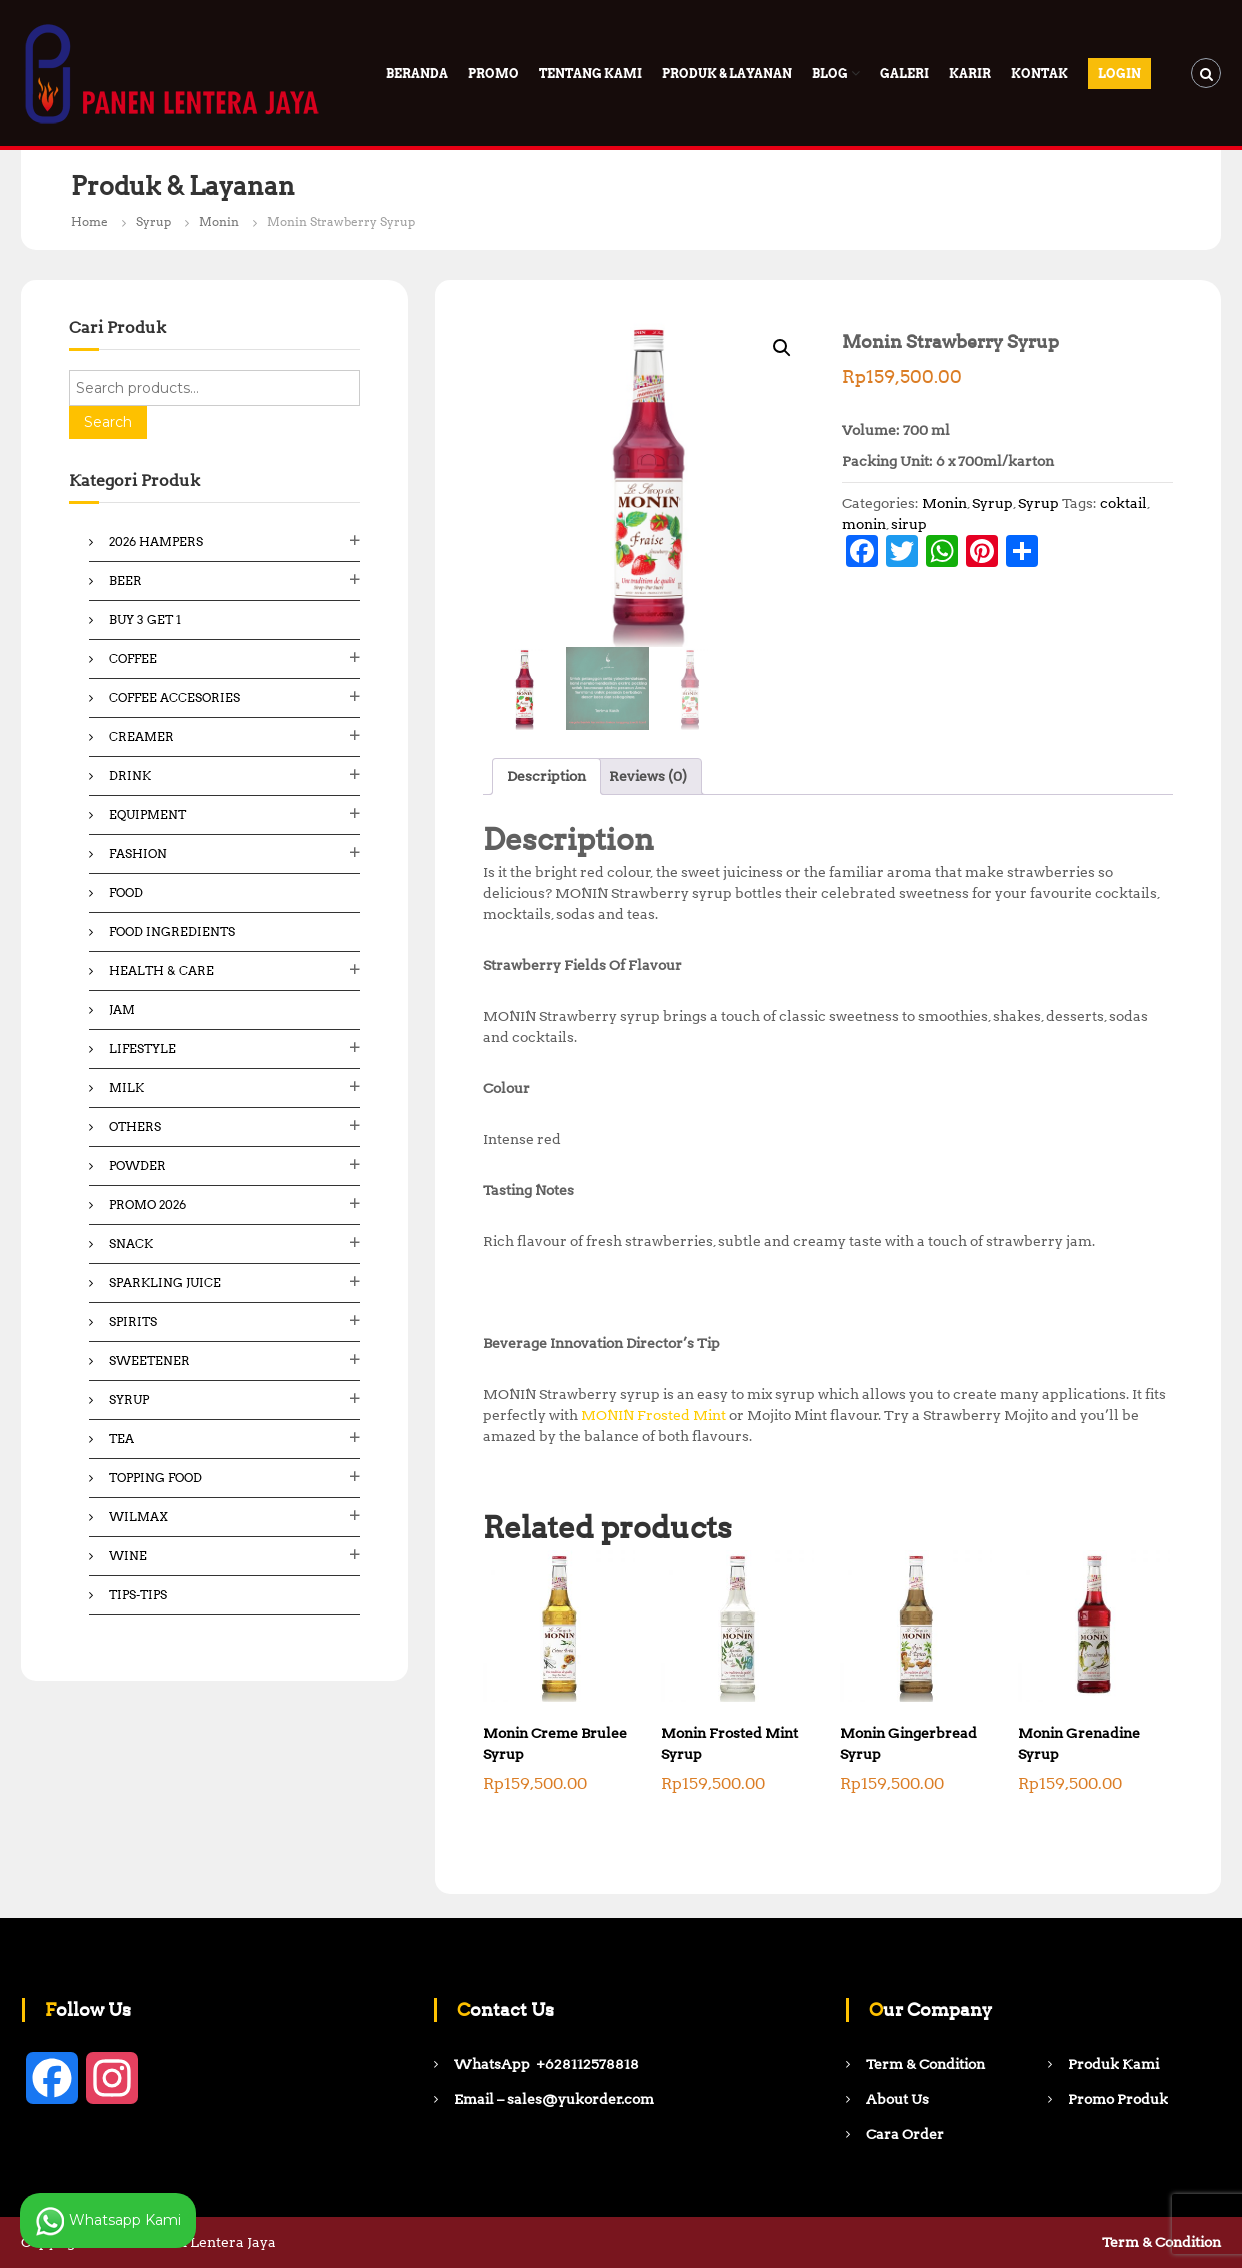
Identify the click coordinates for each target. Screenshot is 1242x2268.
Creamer (141, 736)
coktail (1123, 503)
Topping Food (155, 1477)
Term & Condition (1161, 2242)
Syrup (153, 221)
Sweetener (149, 1360)
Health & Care (161, 970)
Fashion (138, 853)
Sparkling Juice (165, 1282)
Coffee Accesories (174, 697)
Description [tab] (546, 776)
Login (1119, 73)
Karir (970, 73)
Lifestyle (142, 1048)
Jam (122, 1009)
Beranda (417, 73)
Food (126, 892)
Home (89, 221)
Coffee (133, 658)
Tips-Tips (138, 1594)
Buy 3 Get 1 (145, 619)
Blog (830, 73)
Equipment (147, 814)
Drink (130, 775)
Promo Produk (1118, 2099)
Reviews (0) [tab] (648, 776)
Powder (137, 1165)
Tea (121, 1438)
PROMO (493, 73)
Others (135, 1126)
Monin (219, 221)
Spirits (133, 1321)
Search (108, 422)
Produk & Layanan (727, 73)
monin (864, 524)
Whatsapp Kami (108, 2221)
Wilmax (138, 1516)
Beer (125, 580)
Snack (131, 1243)
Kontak (1039, 73)
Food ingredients (172, 931)
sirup (909, 524)
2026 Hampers (156, 541)
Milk (126, 1087)
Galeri (904, 73)
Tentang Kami (590, 73)
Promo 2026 (147, 1204)
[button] (782, 348)
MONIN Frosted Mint (653, 1415)
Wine (128, 1555)
